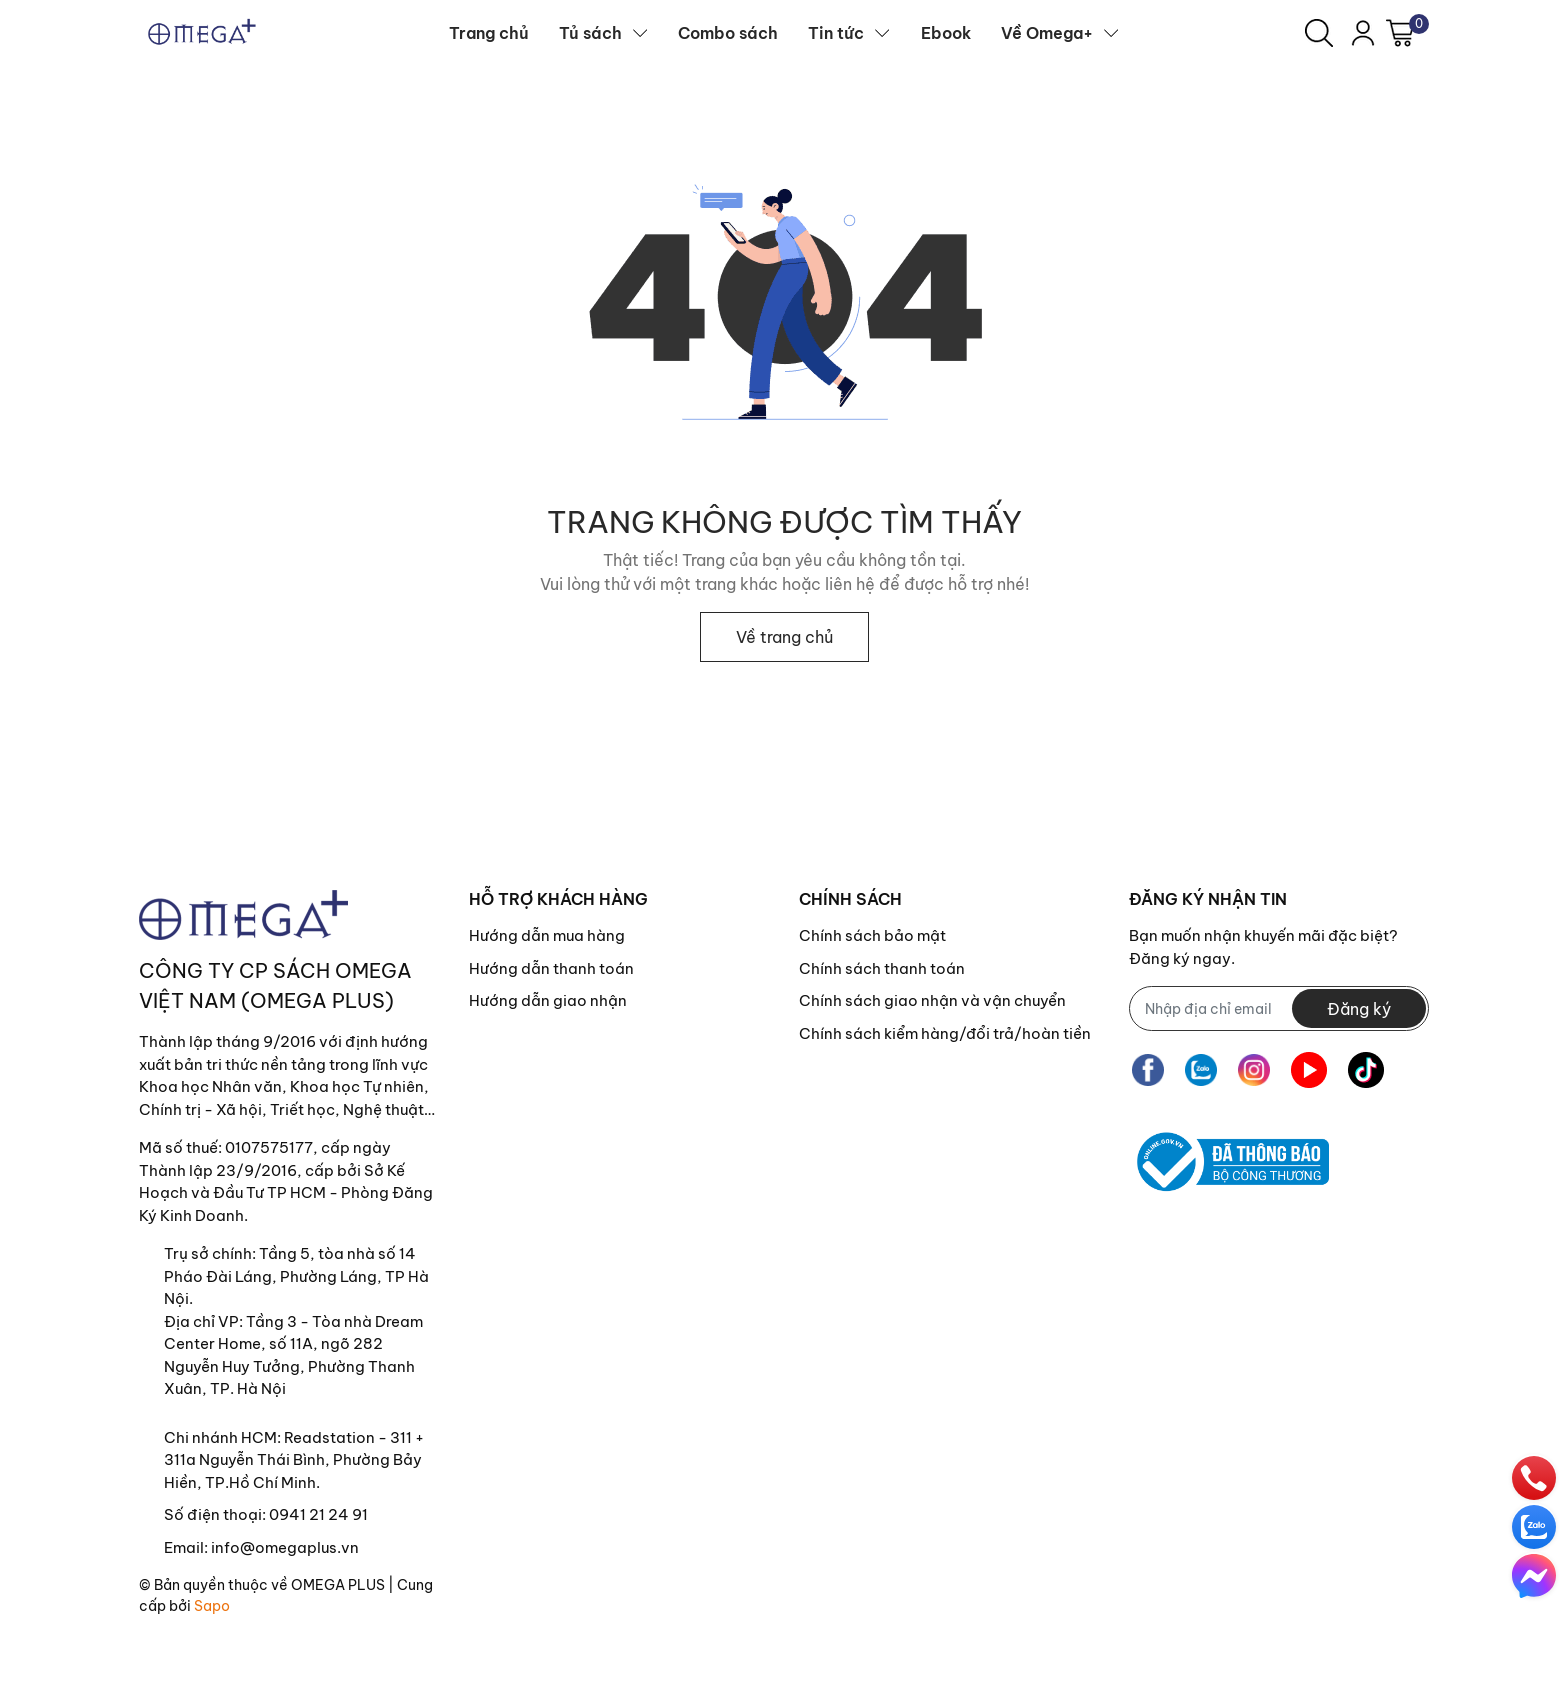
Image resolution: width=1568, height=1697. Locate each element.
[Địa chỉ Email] (1279, 1008)
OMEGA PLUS (338, 1585)
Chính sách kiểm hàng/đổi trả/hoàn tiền (945, 1033)
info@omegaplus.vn (285, 1547)
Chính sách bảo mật (872, 935)
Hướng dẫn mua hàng (547, 935)
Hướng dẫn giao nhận (548, 1000)
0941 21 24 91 (318, 1514)
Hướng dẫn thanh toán (551, 968)
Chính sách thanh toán (882, 968)
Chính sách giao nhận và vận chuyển (932, 1000)
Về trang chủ (784, 637)
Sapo (212, 1606)
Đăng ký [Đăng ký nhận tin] (1359, 1009)
